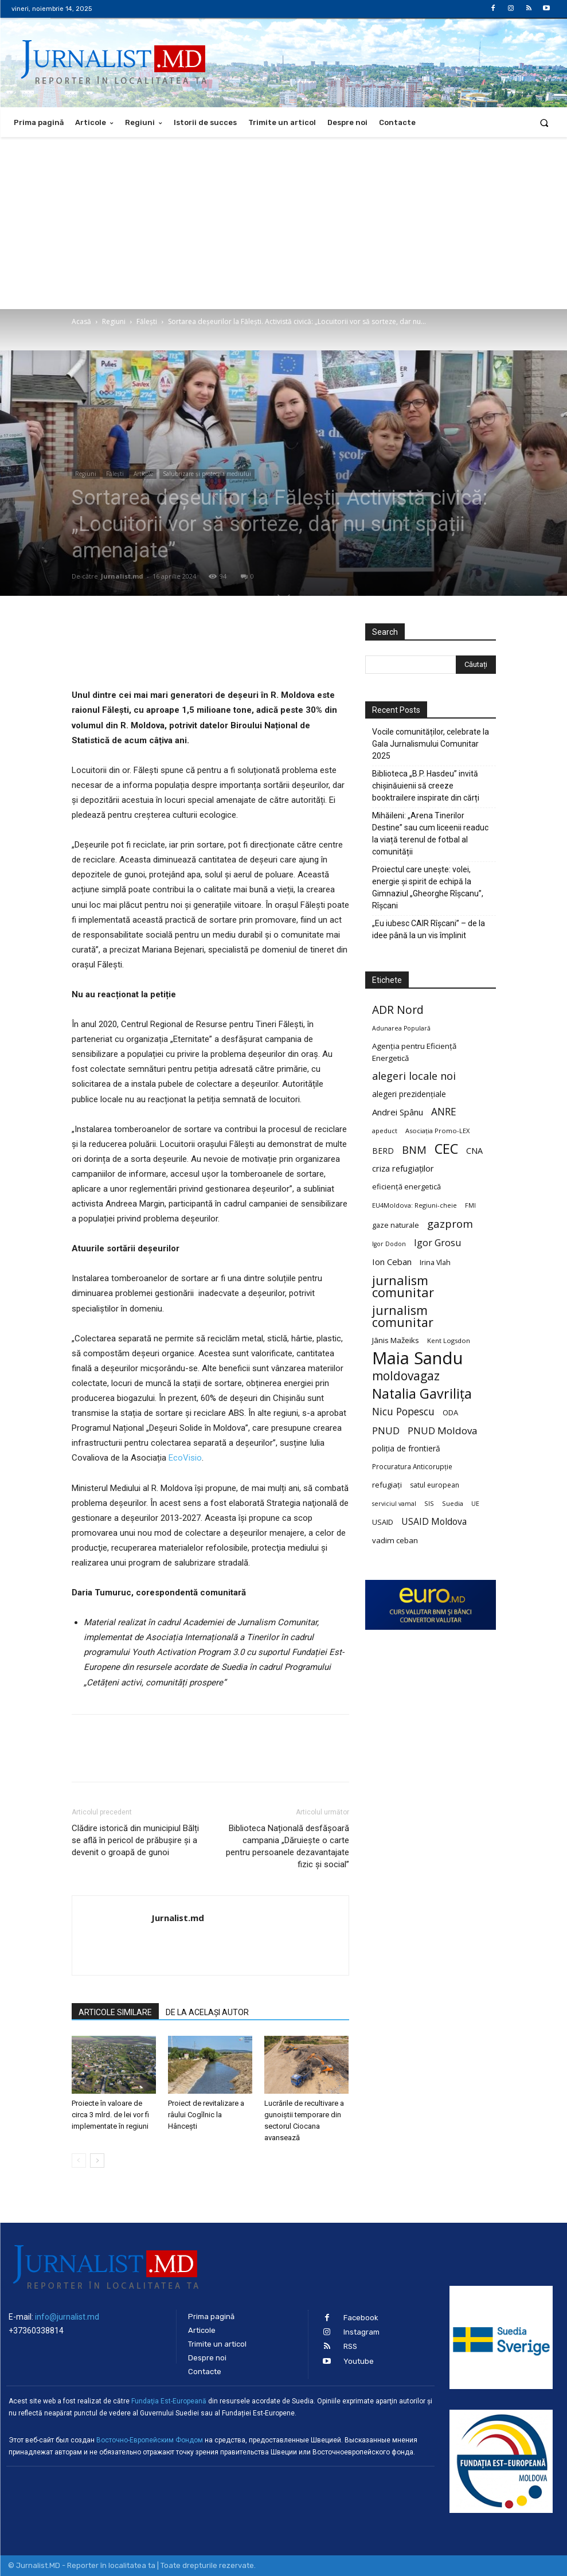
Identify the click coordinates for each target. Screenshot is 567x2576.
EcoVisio (185, 1458)
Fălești (146, 321)
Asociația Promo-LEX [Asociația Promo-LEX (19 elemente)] (437, 1130)
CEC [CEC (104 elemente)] (446, 1148)
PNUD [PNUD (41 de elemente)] (386, 1430)
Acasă (81, 321)
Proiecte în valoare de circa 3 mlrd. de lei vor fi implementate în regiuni (110, 2114)
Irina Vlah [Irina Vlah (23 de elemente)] (435, 1262)
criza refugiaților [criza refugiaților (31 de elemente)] (403, 1168)
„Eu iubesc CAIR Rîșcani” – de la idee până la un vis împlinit (428, 929)
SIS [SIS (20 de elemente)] (429, 1503)
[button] (544, 122)
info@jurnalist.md (67, 2316)
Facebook (360, 2317)
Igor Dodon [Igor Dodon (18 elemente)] (389, 1244)
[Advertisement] (283, 223)
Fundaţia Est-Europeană (168, 2401)
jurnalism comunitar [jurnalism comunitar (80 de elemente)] (403, 1286)
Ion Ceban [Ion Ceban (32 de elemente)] (392, 1261)
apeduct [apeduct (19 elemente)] (384, 1130)
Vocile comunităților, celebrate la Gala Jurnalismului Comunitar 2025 (430, 743)
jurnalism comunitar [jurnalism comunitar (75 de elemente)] (402, 1316)
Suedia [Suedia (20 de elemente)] (452, 1503)
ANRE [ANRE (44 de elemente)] (443, 1112)
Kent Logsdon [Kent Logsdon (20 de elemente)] (448, 1340)
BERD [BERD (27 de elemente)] (383, 1150)
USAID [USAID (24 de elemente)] (382, 1522)
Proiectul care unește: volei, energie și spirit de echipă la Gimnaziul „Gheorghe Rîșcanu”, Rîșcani (427, 887)
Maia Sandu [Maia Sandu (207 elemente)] (417, 1358)
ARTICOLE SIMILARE (115, 2012)
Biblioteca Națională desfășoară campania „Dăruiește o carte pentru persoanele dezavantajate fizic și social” (287, 1846)
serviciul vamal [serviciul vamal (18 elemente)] (394, 1504)
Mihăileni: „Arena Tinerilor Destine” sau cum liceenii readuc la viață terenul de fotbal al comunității (430, 833)
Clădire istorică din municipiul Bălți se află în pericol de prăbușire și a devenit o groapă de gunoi (135, 1840)
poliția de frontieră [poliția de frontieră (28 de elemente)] (406, 1448)
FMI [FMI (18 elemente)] (470, 1205)
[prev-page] (79, 2160)
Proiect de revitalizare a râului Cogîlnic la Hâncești (206, 2114)
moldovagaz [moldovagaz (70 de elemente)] (406, 1376)
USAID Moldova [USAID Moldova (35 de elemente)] (434, 1522)
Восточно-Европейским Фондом (149, 2440)
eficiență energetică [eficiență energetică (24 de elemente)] (406, 1186)
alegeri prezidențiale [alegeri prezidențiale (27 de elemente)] (409, 1093)
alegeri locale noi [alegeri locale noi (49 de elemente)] (414, 1076)
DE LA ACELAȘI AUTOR (207, 2012)
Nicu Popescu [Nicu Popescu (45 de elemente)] (403, 1412)
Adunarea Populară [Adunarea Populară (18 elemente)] (401, 1028)
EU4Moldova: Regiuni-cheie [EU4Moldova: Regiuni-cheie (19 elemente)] (414, 1205)
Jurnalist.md (122, 576)
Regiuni (114, 321)
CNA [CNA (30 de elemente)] (474, 1150)
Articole (143, 474)
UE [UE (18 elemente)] (475, 1504)
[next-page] (97, 2160)
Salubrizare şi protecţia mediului (207, 474)
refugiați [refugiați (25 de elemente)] (387, 1485)
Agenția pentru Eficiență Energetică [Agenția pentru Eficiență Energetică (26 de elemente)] (414, 1052)
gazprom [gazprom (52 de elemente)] (450, 1223)
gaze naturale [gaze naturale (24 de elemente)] (395, 1225)
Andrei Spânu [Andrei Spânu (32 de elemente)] (397, 1112)
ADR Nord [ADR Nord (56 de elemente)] (398, 1010)
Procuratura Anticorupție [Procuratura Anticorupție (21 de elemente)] (412, 1466)
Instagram (361, 2332)
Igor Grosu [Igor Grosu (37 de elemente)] (437, 1243)
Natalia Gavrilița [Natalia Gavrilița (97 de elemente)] (422, 1394)
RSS (350, 2346)
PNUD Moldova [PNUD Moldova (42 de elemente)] (442, 1430)
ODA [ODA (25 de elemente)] (450, 1412)
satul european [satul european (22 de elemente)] (434, 1485)
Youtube (358, 2361)
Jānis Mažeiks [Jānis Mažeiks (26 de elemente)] (395, 1340)
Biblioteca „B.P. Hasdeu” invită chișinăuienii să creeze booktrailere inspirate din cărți (425, 785)
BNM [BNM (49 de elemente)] (414, 1150)
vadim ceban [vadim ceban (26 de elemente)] (395, 1540)
